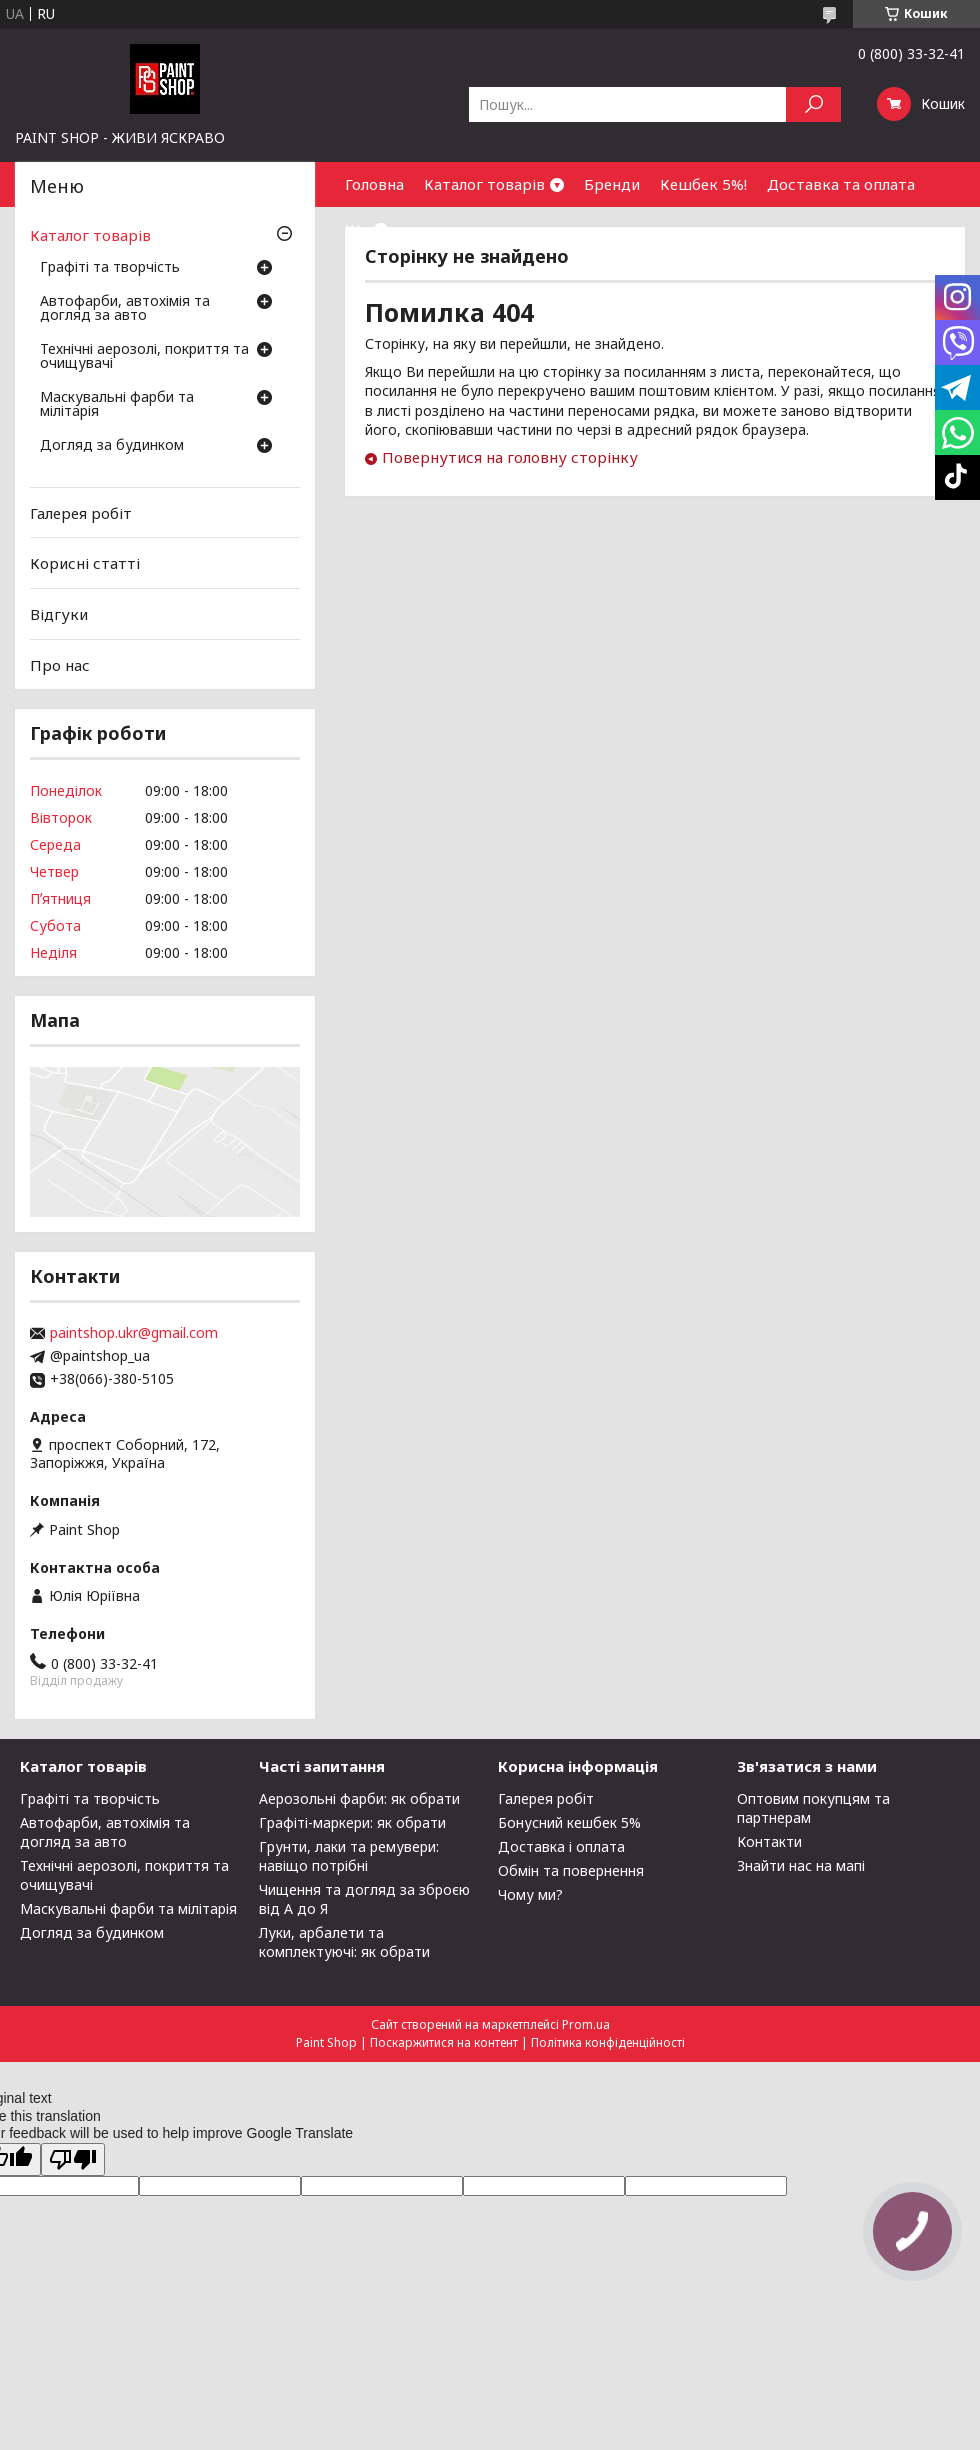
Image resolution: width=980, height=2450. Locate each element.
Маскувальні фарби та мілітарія (117, 405)
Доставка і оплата (561, 1846)
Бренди (612, 184)
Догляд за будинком (112, 446)
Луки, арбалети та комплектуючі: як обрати (344, 1942)
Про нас (60, 664)
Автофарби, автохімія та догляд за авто (125, 309)
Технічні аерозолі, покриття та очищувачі (144, 357)
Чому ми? (530, 1894)
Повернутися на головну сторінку (510, 457)
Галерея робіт (81, 513)
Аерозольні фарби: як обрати (359, 1798)
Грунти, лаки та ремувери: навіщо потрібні (349, 1856)
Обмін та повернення (571, 1870)
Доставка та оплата (841, 184)
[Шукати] (813, 104)
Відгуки (59, 614)
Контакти (769, 1841)
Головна (374, 184)
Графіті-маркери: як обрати (352, 1822)
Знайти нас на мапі (801, 1865)
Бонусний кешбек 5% (569, 1822)
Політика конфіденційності (608, 2042)
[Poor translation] (73, 2159)
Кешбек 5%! (703, 184)
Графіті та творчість (110, 268)
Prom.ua (586, 2024)
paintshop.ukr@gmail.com (134, 1333)
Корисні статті (85, 563)
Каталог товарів (484, 184)
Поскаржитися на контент (444, 2042)
